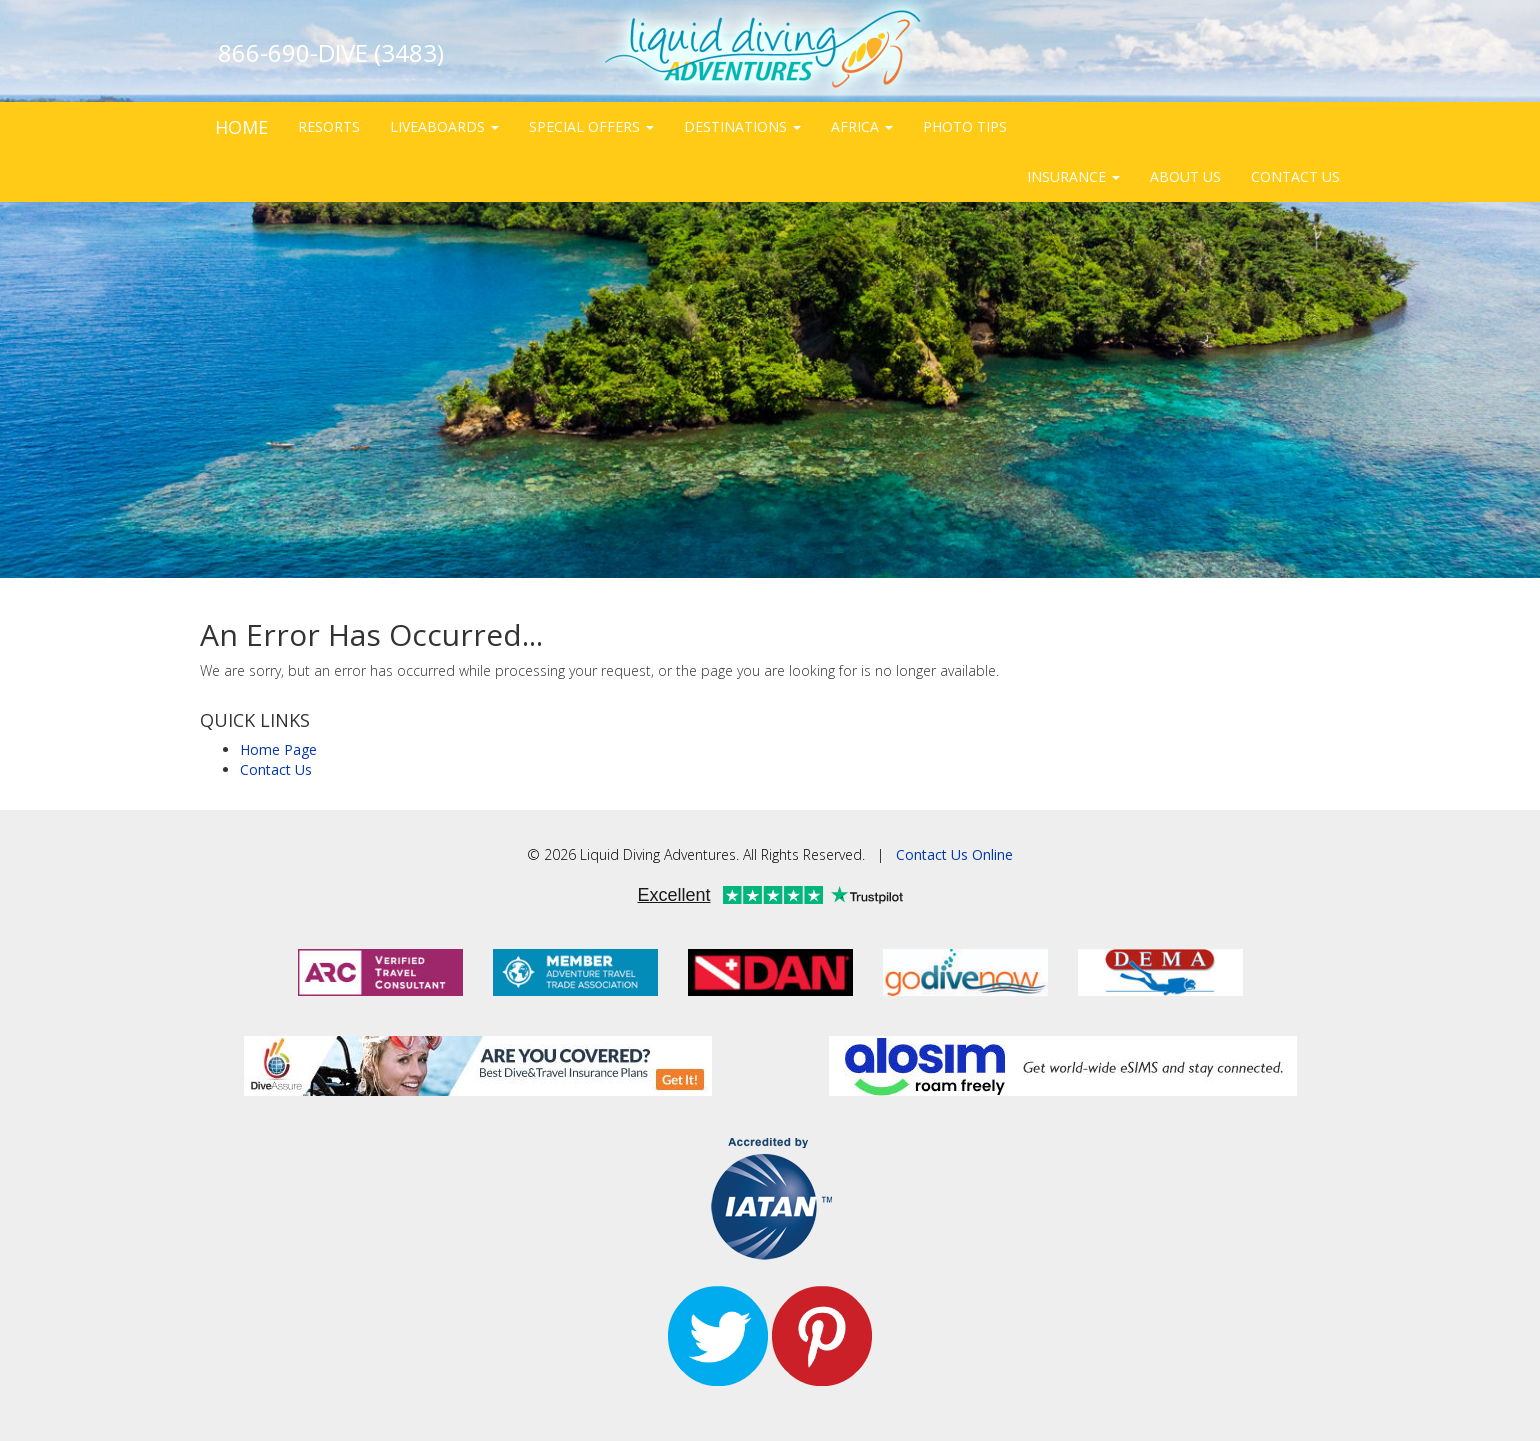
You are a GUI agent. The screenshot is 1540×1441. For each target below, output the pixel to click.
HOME (241, 127)
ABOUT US (1185, 176)
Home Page (278, 749)
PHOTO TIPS (965, 126)
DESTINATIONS (742, 126)
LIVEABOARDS (444, 126)
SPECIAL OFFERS (591, 126)
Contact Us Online (954, 854)
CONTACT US (1295, 176)
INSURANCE (1073, 176)
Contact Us (276, 769)
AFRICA (862, 126)
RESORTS (329, 126)
